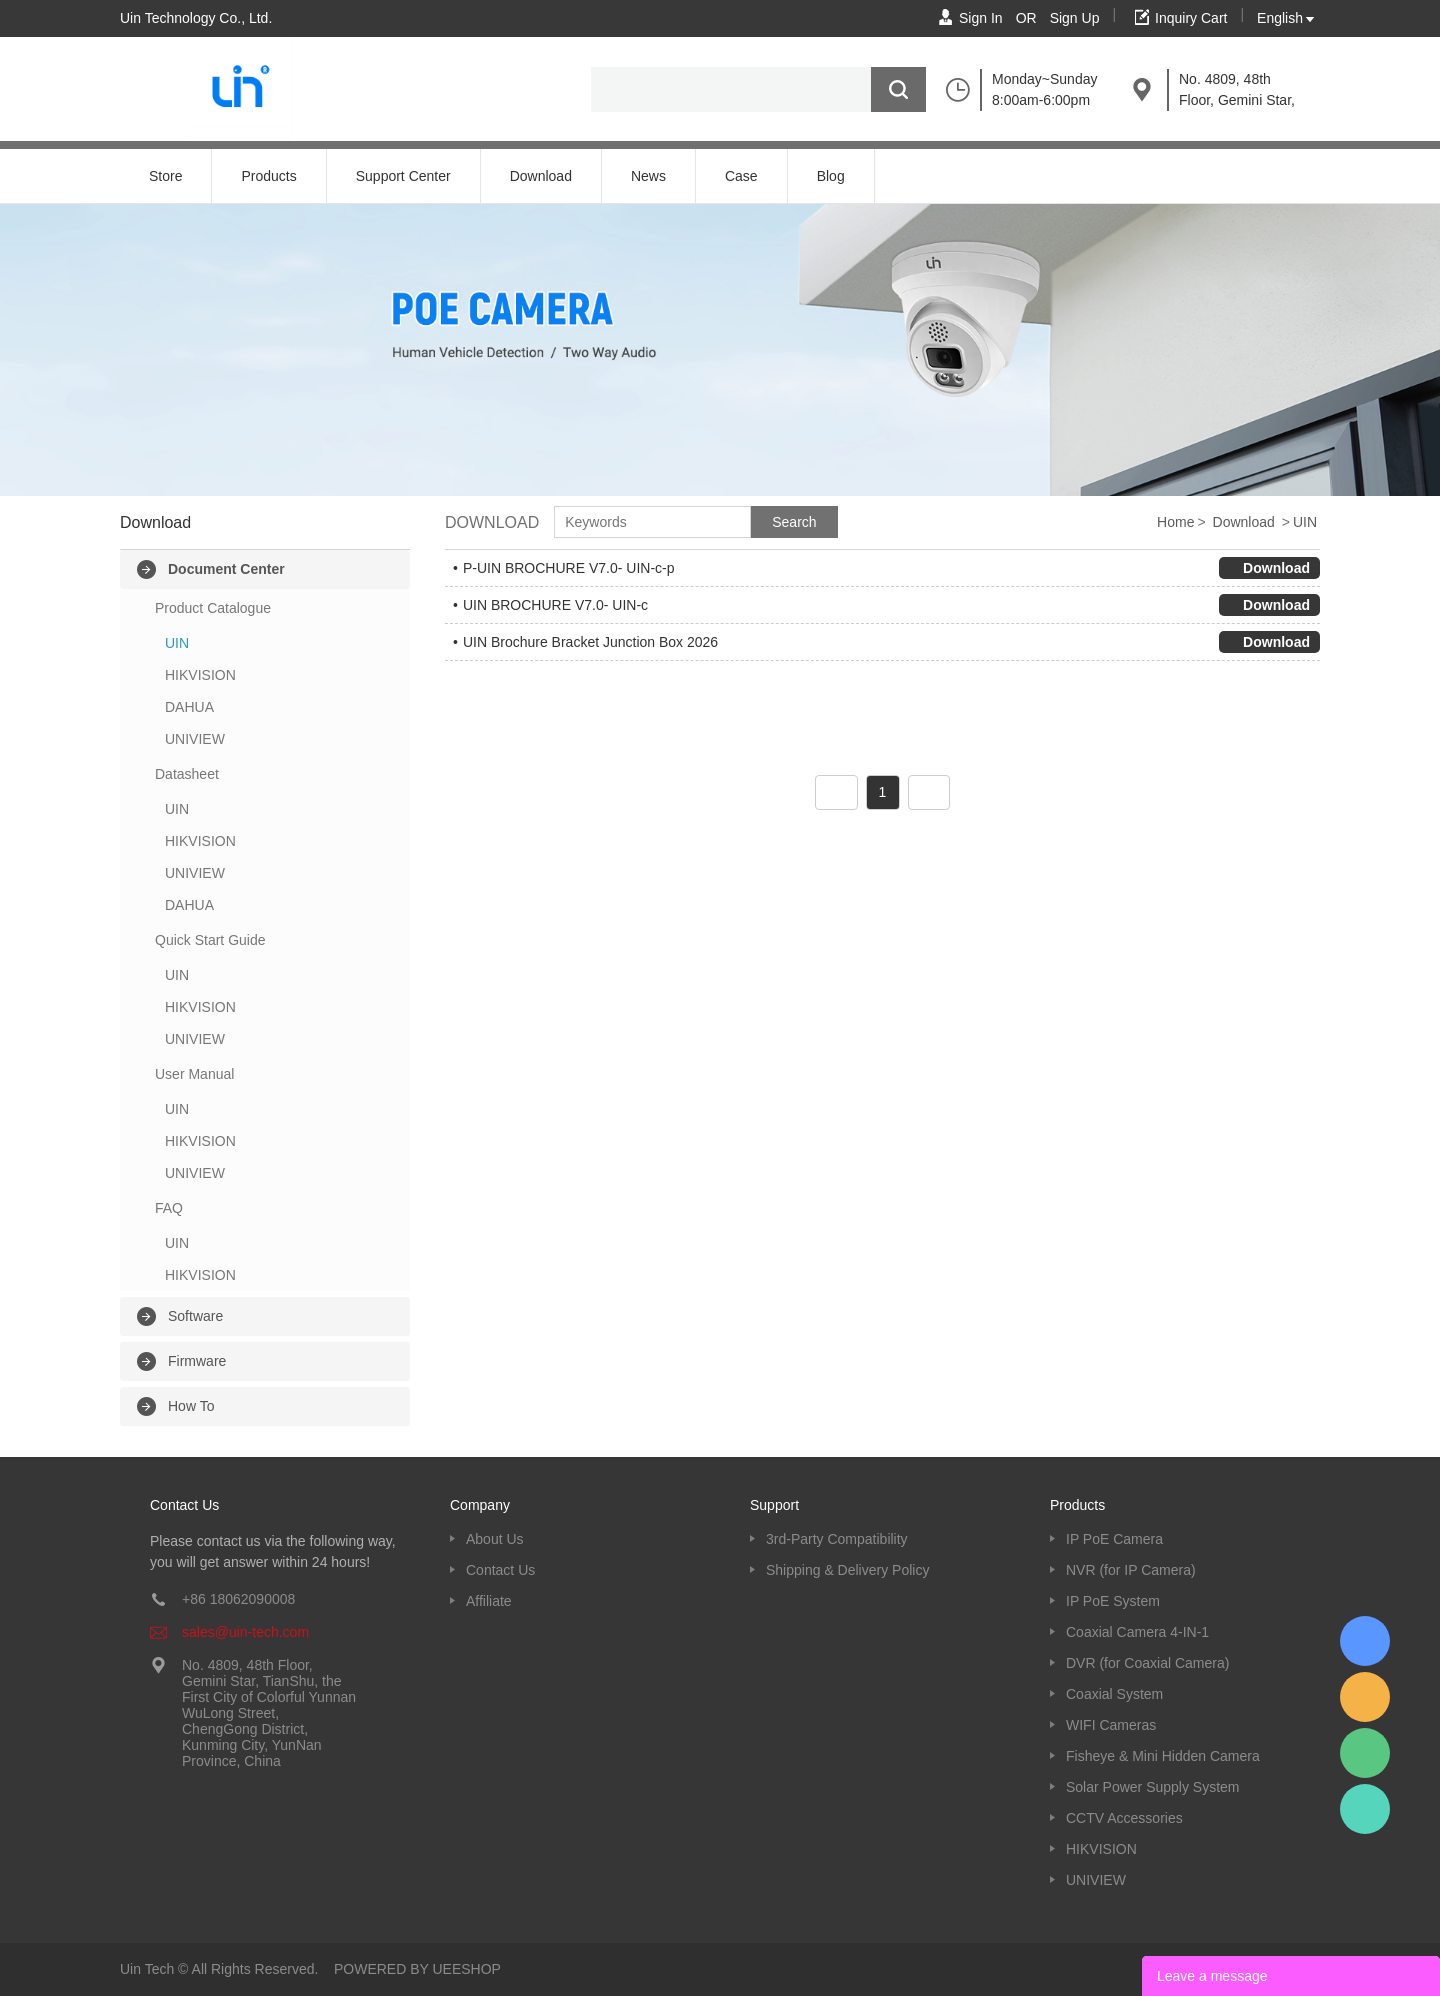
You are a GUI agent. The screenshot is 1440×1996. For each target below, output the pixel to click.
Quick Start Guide (210, 940)
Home (1175, 522)
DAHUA (189, 707)
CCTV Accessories (1124, 1818)
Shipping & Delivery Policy (847, 1570)
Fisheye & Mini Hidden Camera (1163, 1756)
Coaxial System (1114, 1694)
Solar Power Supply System (1153, 1787)
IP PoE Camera (1114, 1539)
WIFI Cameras (1111, 1725)
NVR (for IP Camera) (1131, 1570)
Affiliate (489, 1601)
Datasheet (187, 774)
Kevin (1365, 1641)
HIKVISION (200, 675)
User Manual (194, 1074)
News (648, 176)
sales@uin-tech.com (245, 1632)
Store (165, 176)
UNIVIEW (195, 739)
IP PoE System (1113, 1601)
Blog (831, 176)
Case (741, 176)
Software (195, 1316)
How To (191, 1406)
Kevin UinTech (1365, 1809)
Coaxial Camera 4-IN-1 (1137, 1632)
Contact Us (500, 1570)
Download (541, 176)
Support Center (403, 176)
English (1280, 18)
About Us (495, 1539)
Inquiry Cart (1191, 18)
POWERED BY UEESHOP (417, 1969)
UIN (177, 643)
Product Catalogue (213, 608)
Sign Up (1075, 18)
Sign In (981, 18)
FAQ (169, 1208)
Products (268, 176)
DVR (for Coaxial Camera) (1147, 1663)
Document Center (226, 569)
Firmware (197, 1361)
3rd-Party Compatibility (837, 1539)
